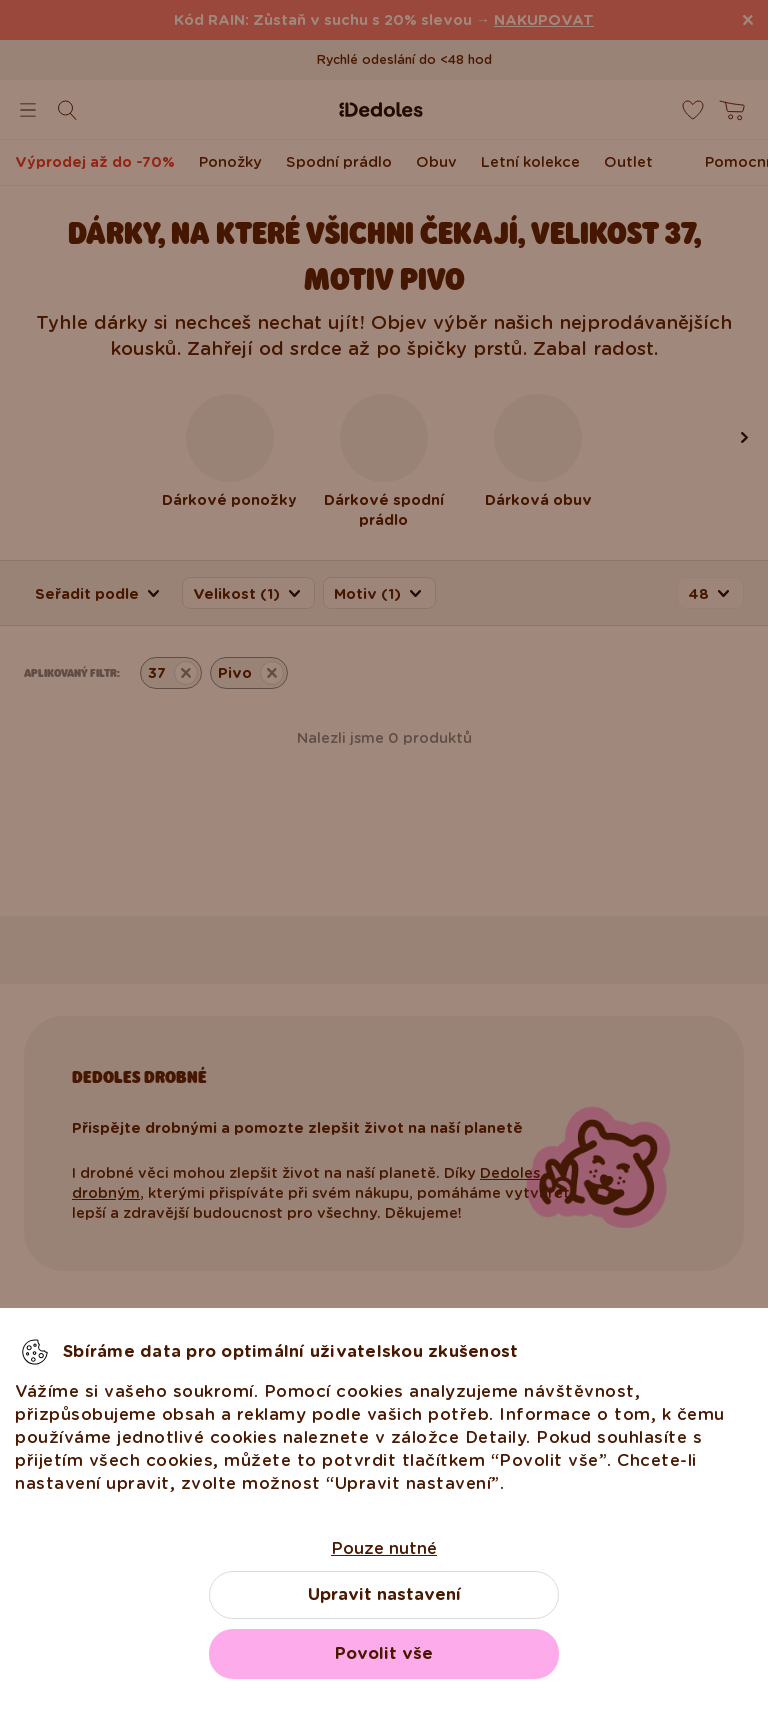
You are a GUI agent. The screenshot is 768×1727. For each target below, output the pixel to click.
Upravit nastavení (384, 1594)
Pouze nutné (384, 1548)
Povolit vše (384, 1653)
